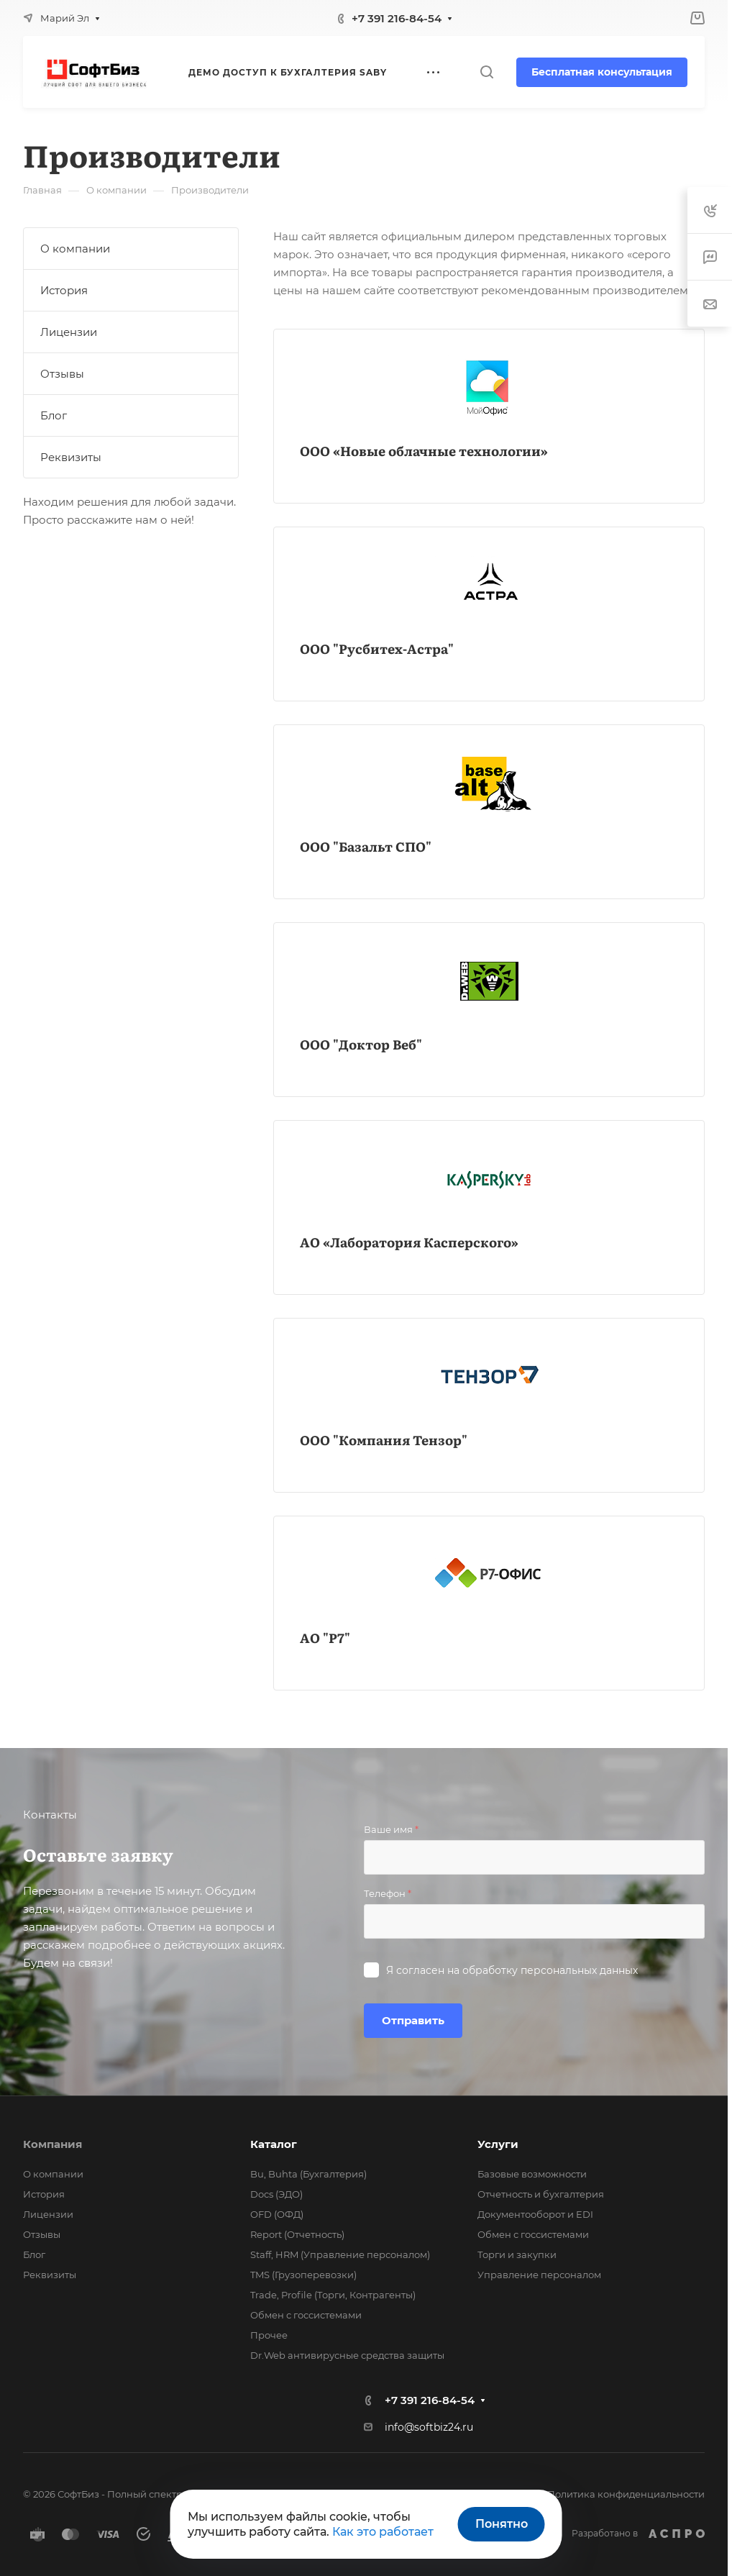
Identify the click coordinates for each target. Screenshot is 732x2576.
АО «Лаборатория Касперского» (409, 1242)
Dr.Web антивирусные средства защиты (347, 2355)
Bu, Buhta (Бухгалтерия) (308, 2174)
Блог (53, 415)
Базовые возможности (532, 2174)
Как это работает (383, 2532)
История (64, 290)
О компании (75, 248)
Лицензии (68, 332)
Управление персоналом (539, 2274)
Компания (52, 2144)
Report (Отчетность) (297, 2234)
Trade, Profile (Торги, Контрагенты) (333, 2294)
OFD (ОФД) (276, 2214)
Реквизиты (70, 457)
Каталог (273, 2144)
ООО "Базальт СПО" (365, 846)
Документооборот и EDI (535, 2214)
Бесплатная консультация (601, 71)
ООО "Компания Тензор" (383, 1439)
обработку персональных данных (550, 1970)
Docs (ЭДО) (276, 2194)
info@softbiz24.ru (429, 2427)
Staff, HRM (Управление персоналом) (340, 2254)
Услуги (497, 2144)
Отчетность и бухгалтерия (540, 2194)
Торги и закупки (517, 2254)
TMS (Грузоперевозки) (303, 2274)
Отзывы (62, 374)
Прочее (269, 2335)
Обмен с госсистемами (306, 2315)
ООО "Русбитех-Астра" (377, 648)
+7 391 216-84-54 (397, 18)
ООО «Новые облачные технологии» (424, 450)
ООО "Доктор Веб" (361, 1044)
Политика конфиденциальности (626, 2494)
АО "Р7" (325, 1637)
